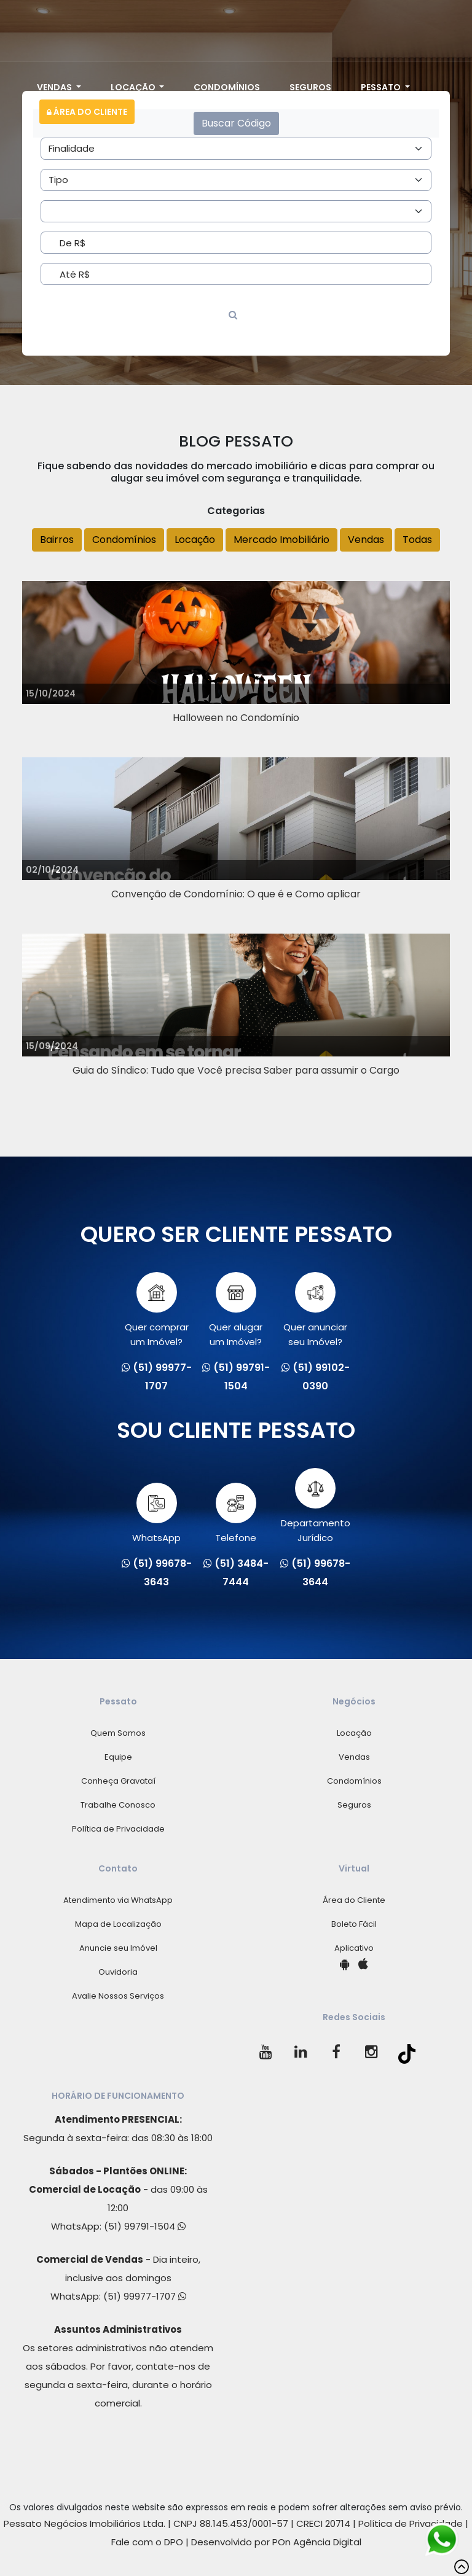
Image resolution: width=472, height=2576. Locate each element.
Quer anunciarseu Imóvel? (315, 1310)
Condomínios (227, 87)
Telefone (235, 1513)
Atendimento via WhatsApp (118, 1900)
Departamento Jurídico (315, 1506)
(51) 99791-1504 (145, 2226)
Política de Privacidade (118, 1829)
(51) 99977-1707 (144, 2296)
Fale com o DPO (147, 2541)
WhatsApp (156, 1513)
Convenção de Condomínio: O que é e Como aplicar (236, 894)
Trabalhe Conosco (118, 1805)
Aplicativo (354, 1948)
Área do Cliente (87, 112)
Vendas (55, 87)
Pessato (382, 87)
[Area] (236, 149)
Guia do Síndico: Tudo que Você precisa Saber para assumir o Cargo (236, 1070)
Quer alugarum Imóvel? (235, 1310)
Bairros (57, 540)
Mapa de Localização (118, 1924)
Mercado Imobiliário (281, 540)
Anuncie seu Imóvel (118, 1948)
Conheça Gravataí (118, 1781)
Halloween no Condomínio (236, 718)
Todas (417, 540)
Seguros (310, 87)
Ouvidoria (118, 1972)
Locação (134, 87)
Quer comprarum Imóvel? (157, 1310)
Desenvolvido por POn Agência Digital (276, 2541)
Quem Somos (118, 1733)
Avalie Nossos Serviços (118, 1996)
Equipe (118, 1757)
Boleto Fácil (354, 1924)
